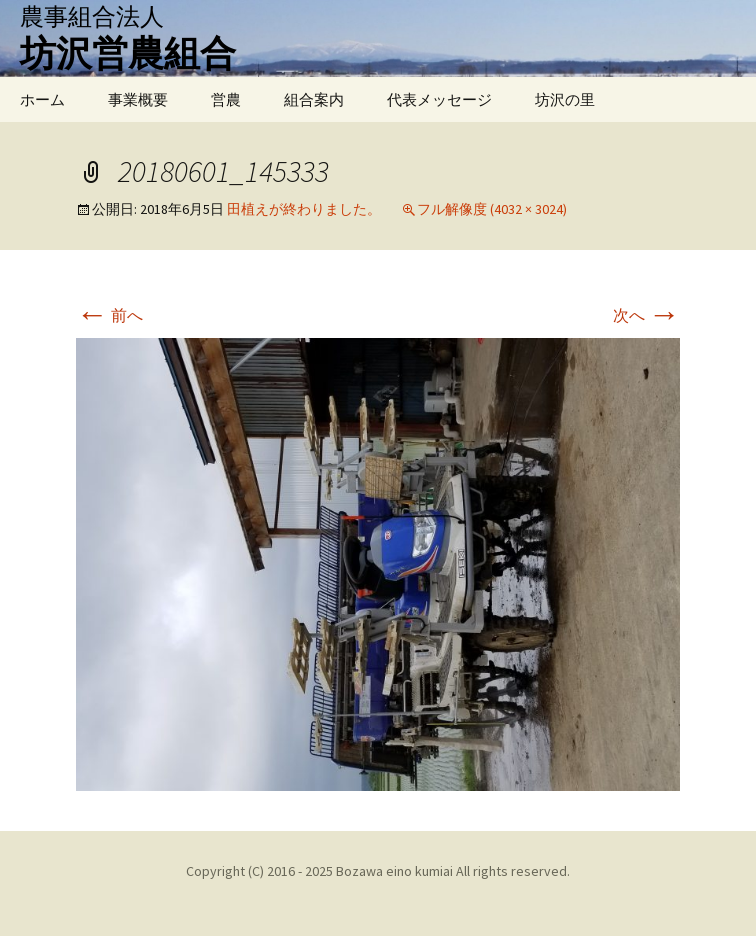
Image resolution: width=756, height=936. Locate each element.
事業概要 (138, 99)
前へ (109, 315)
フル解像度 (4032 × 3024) (492, 209)
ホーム (42, 99)
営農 (226, 99)
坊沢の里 (565, 99)
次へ (646, 315)
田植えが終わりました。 (304, 209)
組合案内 (314, 99)
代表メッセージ (439, 99)
